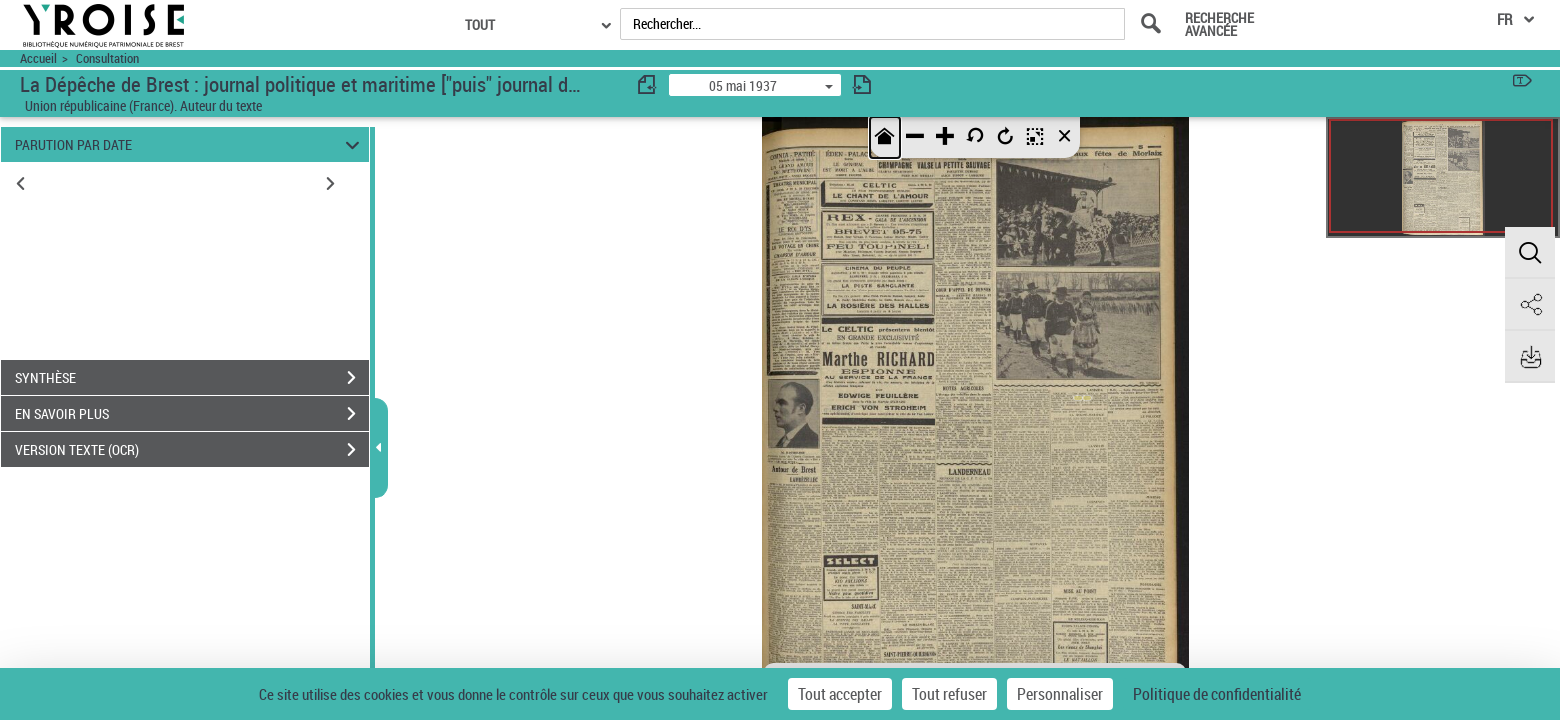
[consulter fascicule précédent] (648, 84)
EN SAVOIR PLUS (192, 414)
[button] (1530, 253)
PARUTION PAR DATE (190, 144)
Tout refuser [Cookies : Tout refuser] (949, 694)
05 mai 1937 (743, 85)
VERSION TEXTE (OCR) (192, 450)
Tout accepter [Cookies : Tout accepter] (840, 694)
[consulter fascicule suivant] (862, 84)
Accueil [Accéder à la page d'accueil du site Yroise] (38, 58)
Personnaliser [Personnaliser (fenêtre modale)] (1060, 694)
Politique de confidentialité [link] (1217, 694)
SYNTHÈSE (192, 378)
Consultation (107, 58)
